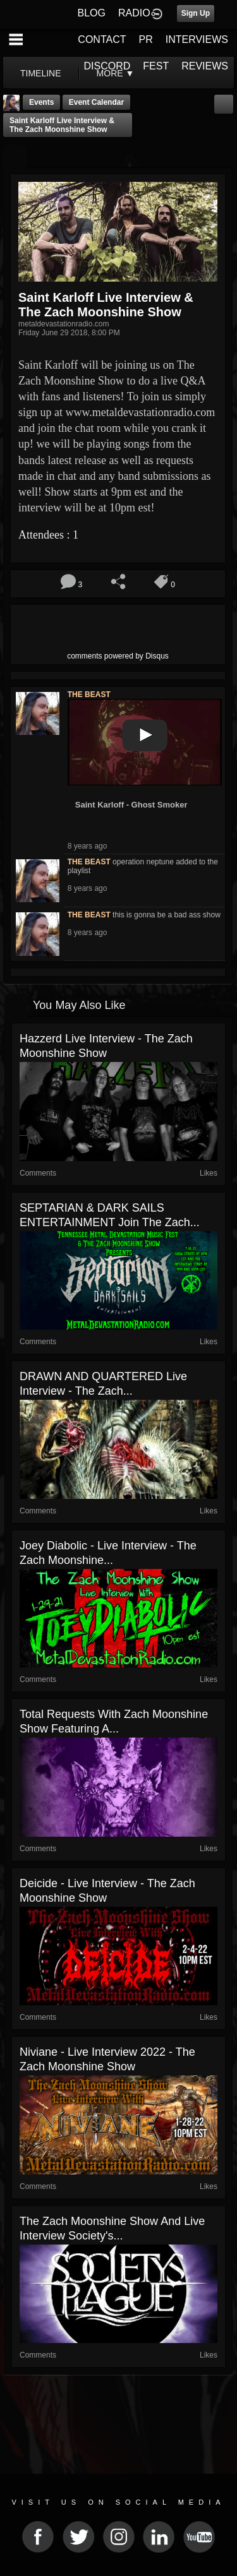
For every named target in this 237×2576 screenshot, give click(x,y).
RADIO (134, 13)
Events (41, 102)
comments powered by (118, 656)
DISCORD (107, 66)
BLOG (92, 13)
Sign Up (195, 13)
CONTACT (102, 39)
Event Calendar (96, 102)
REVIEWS (204, 66)
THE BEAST (89, 694)
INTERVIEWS (197, 39)
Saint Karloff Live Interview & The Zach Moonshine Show (61, 125)
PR (145, 39)
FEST (156, 66)
